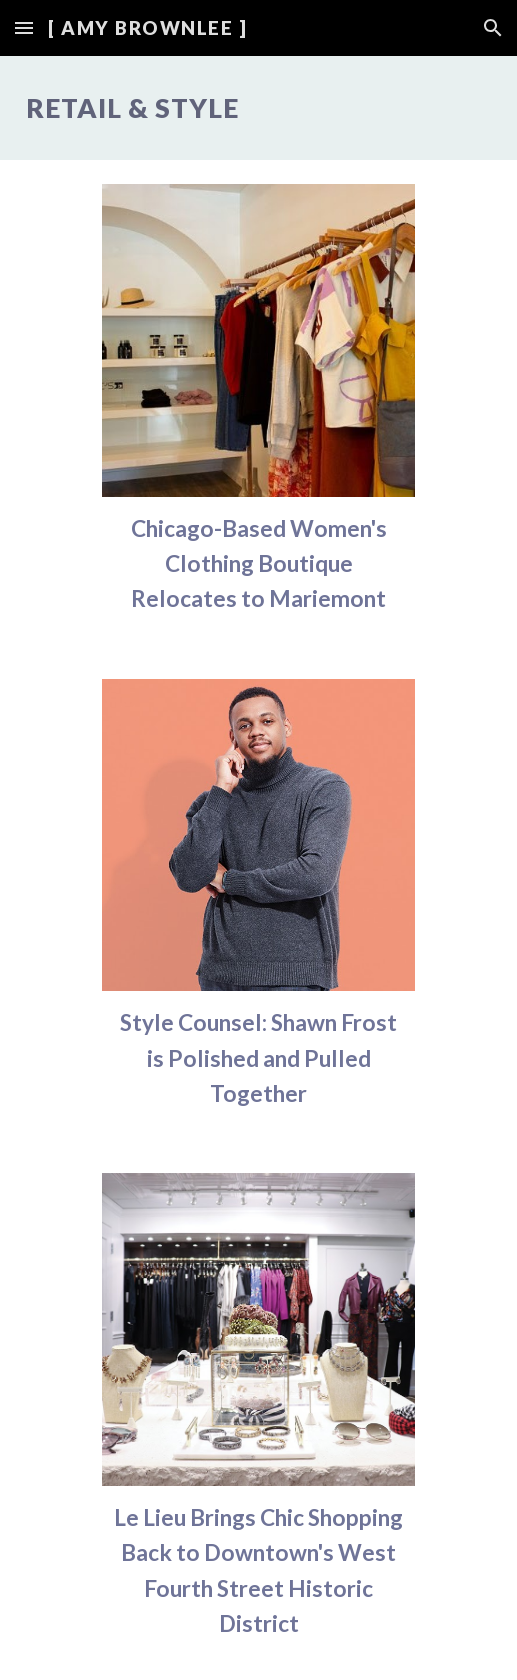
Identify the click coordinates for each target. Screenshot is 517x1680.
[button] (24, 27)
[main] (259, 108)
